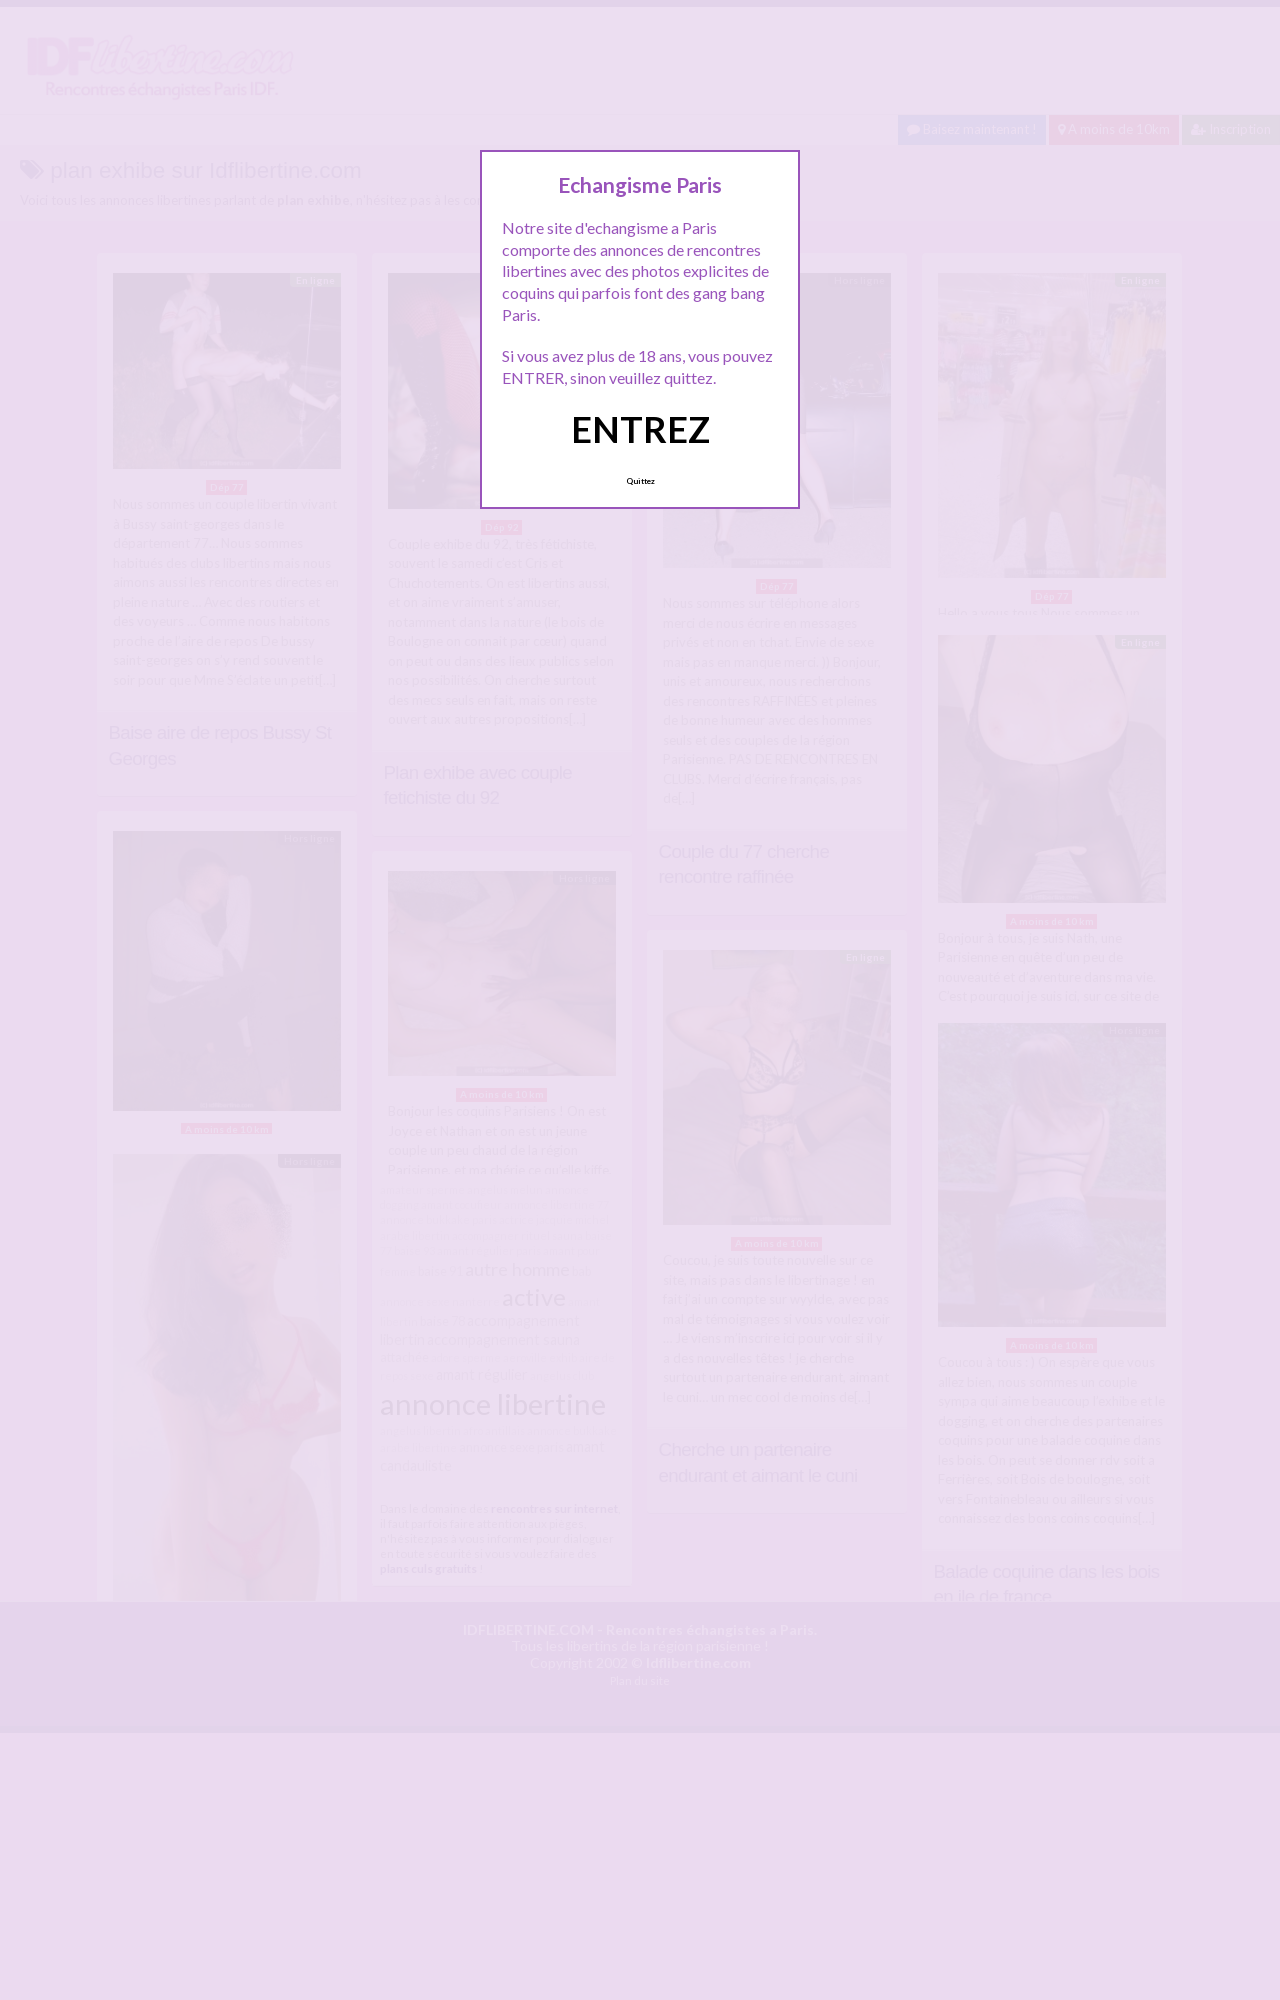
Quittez (640, 481)
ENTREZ (640, 429)
